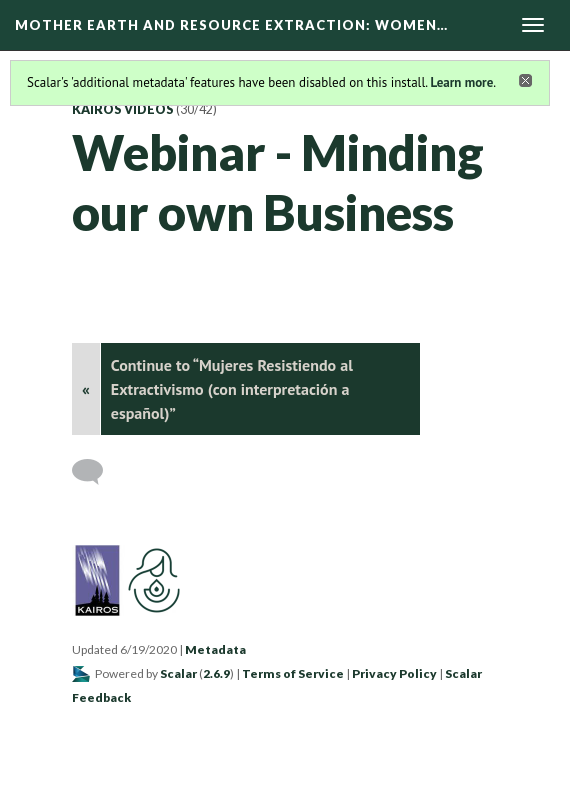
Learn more (461, 82)
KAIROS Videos (123, 109)
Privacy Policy (394, 673)
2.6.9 (216, 673)
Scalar (178, 673)
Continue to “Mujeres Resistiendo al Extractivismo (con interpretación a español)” (232, 389)
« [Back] (86, 389)
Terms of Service (293, 673)
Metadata (215, 649)
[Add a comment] (96, 472)
